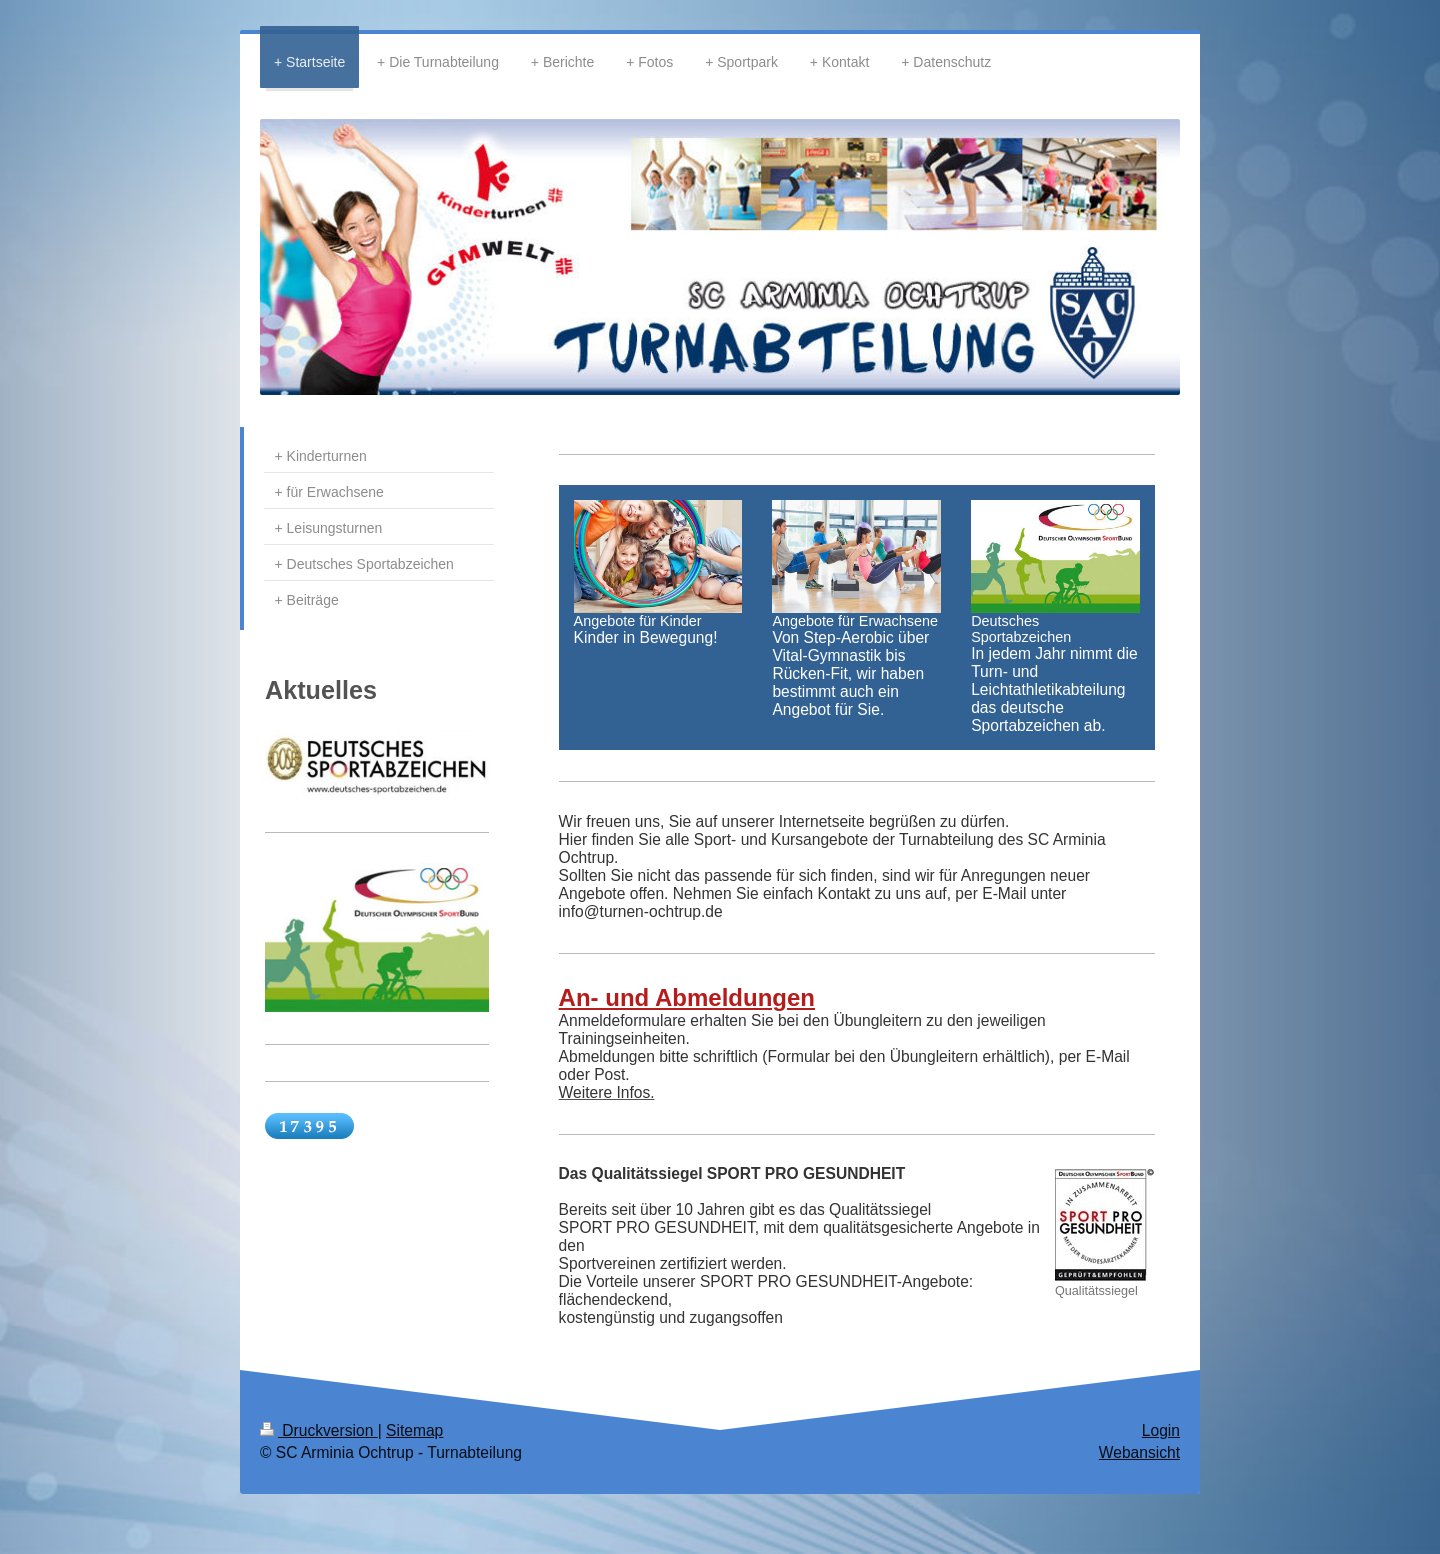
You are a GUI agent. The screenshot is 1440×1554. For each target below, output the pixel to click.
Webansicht (1139, 1452)
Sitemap (414, 1430)
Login (1161, 1430)
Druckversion (319, 1430)
